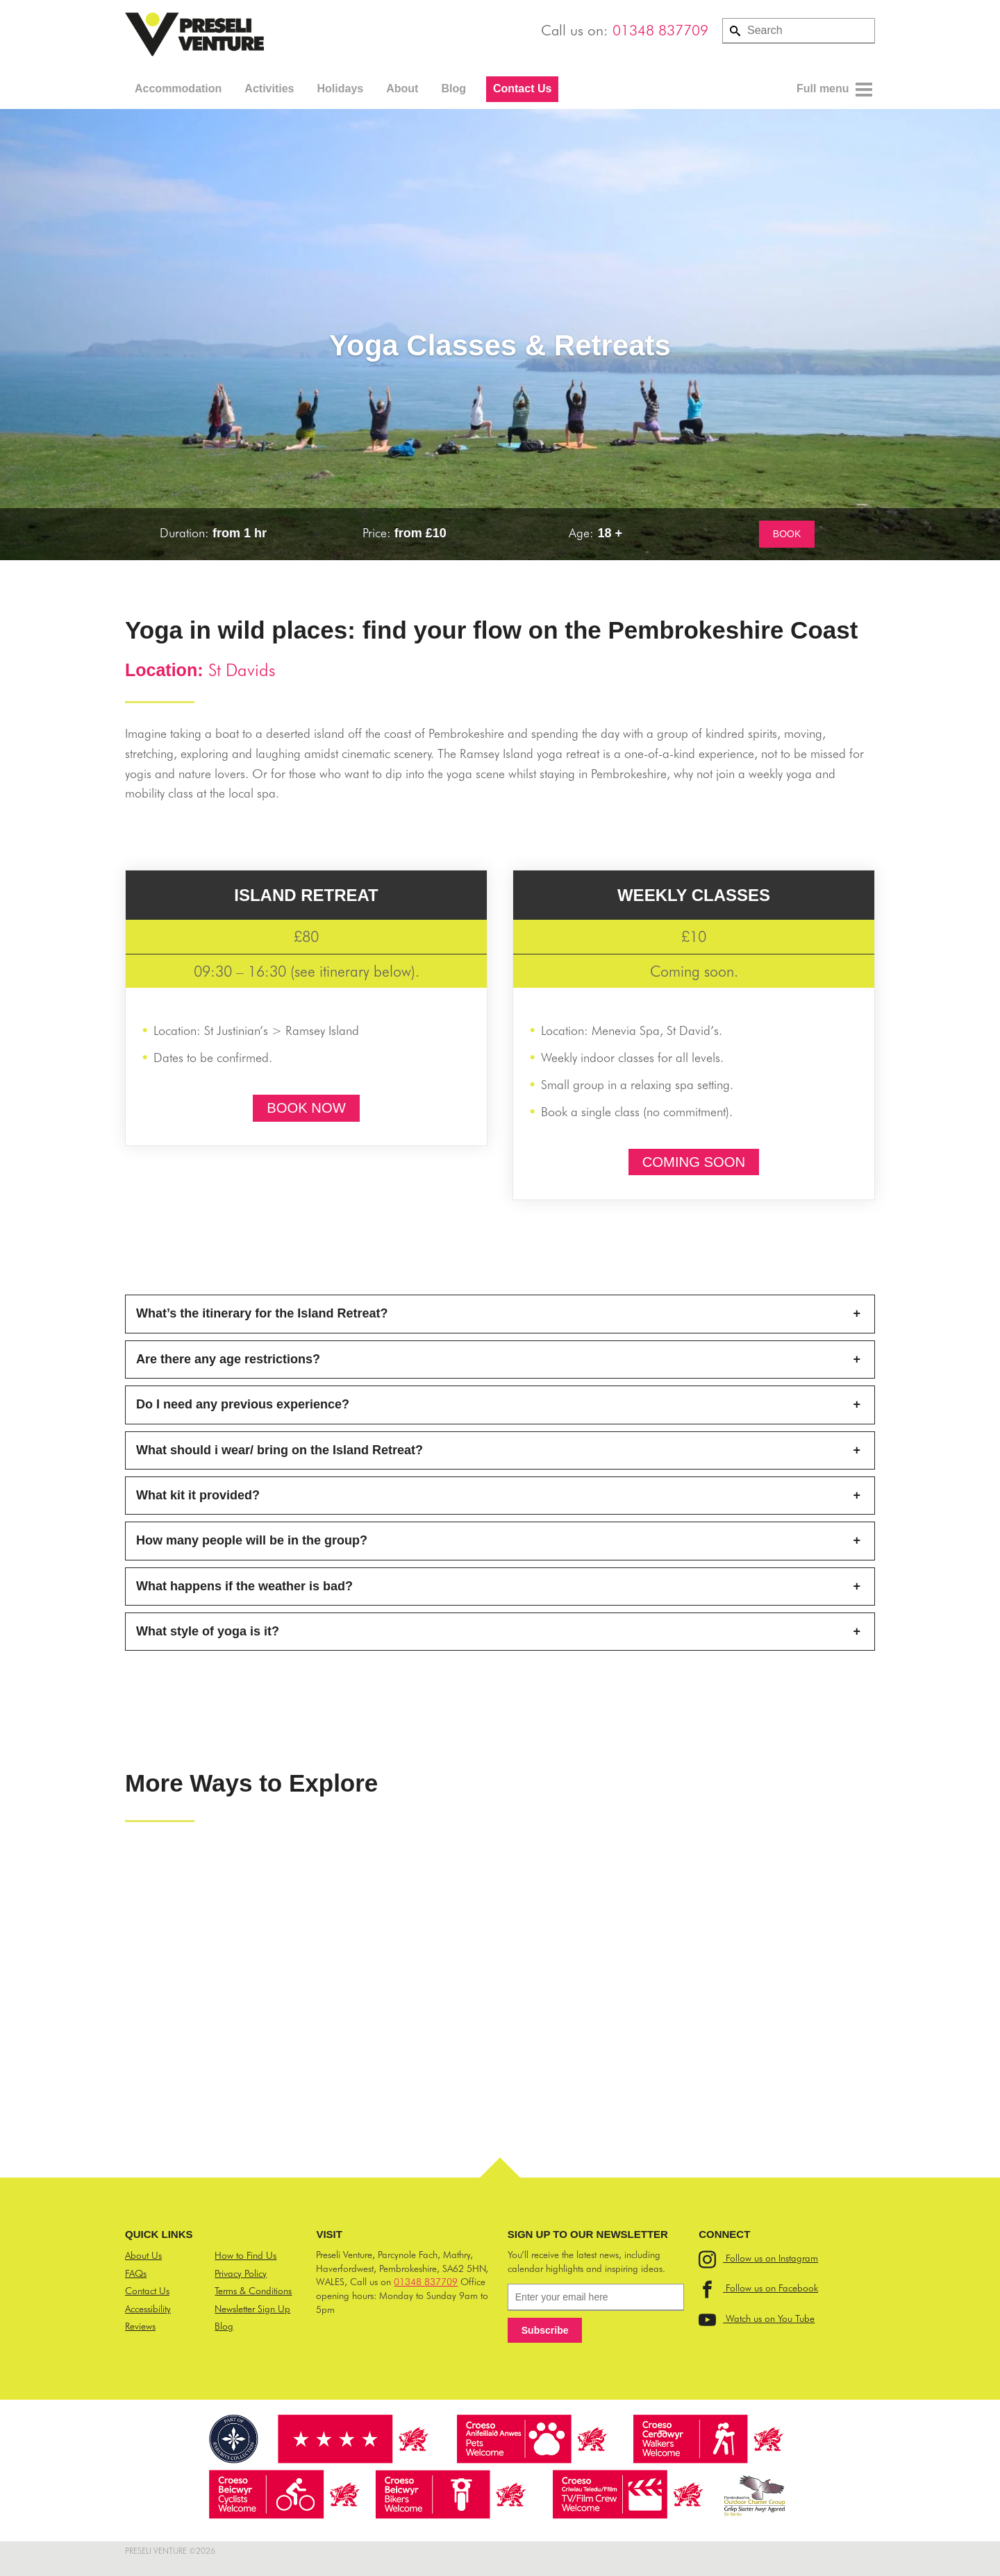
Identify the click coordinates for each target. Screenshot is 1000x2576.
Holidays (340, 88)
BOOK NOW (306, 1108)
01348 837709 (660, 30)
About (402, 88)
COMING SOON (694, 1162)
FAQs (136, 2273)
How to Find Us (245, 2255)
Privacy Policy (241, 2273)
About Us (143, 2255)
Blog (453, 88)
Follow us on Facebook (758, 2287)
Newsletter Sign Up (252, 2308)
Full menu (834, 89)
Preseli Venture (194, 34)
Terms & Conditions (253, 2290)
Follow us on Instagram (758, 2258)
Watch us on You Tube (757, 2318)
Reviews (140, 2326)
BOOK (787, 533)
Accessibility (148, 2308)
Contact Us (522, 88)
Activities (269, 88)
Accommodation (178, 88)
